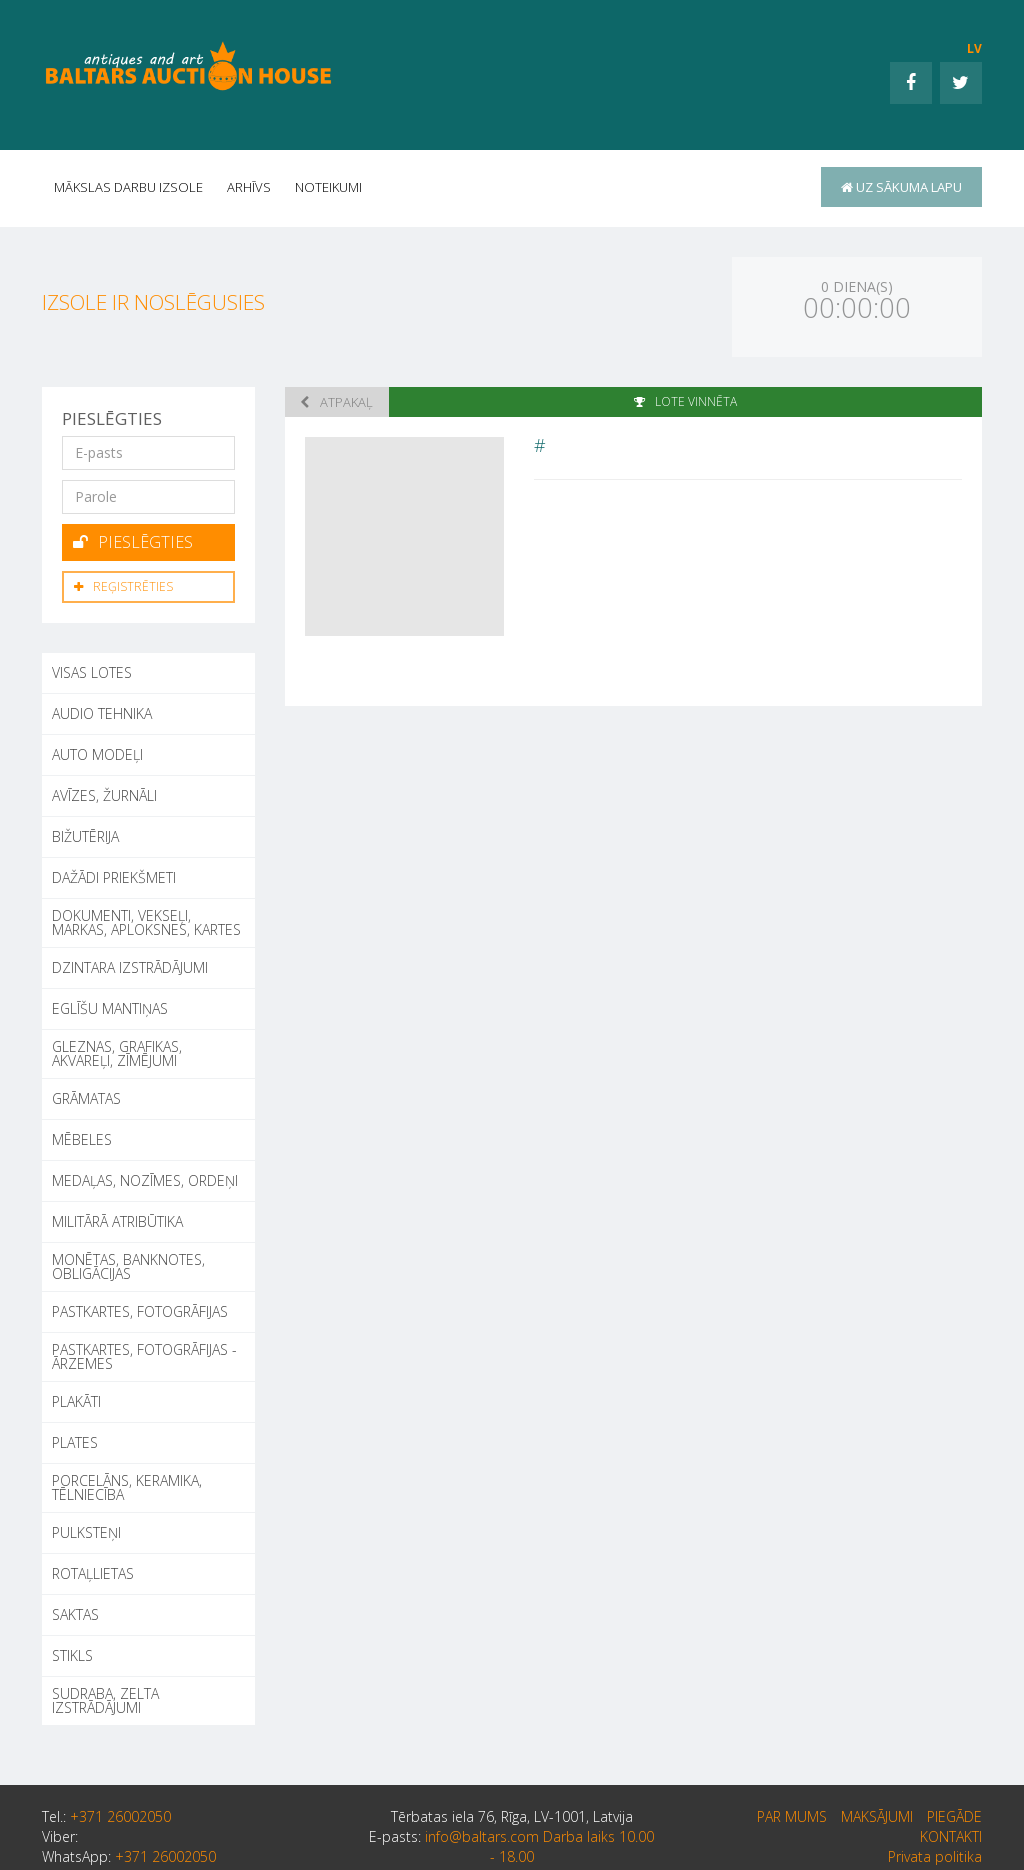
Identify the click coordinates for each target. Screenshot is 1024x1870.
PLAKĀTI (76, 1401)
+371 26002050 (120, 1816)
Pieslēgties (133, 542)
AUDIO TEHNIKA (102, 713)
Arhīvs (249, 187)
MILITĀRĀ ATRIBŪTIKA (117, 1221)
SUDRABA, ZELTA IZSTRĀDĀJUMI (105, 1700)
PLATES (75, 1442)
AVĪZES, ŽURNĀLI (104, 795)
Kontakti (951, 1836)
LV (974, 48)
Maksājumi (877, 1816)
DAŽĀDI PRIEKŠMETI (114, 877)
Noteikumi (328, 187)
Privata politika (935, 1856)
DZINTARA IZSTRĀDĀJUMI (130, 967)
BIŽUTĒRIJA (85, 836)
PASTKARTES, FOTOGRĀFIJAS (140, 1311)
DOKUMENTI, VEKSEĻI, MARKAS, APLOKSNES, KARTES (146, 922)
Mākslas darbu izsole (128, 187)
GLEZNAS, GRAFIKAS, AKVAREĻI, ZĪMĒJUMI (117, 1053)
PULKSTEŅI (86, 1532)
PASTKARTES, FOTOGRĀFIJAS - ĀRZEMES (144, 1356)
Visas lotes (92, 672)
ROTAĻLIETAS (93, 1573)
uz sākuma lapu (901, 187)
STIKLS (72, 1655)
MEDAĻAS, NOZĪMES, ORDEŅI (145, 1180)
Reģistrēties (123, 586)
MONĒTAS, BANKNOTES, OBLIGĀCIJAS (128, 1266)
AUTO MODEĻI (97, 754)
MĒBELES (82, 1139)
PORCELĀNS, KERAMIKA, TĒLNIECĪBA (127, 1487)
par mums (792, 1816)
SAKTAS (75, 1614)
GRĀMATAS (86, 1098)
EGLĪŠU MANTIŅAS (110, 1008)
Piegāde (954, 1816)
